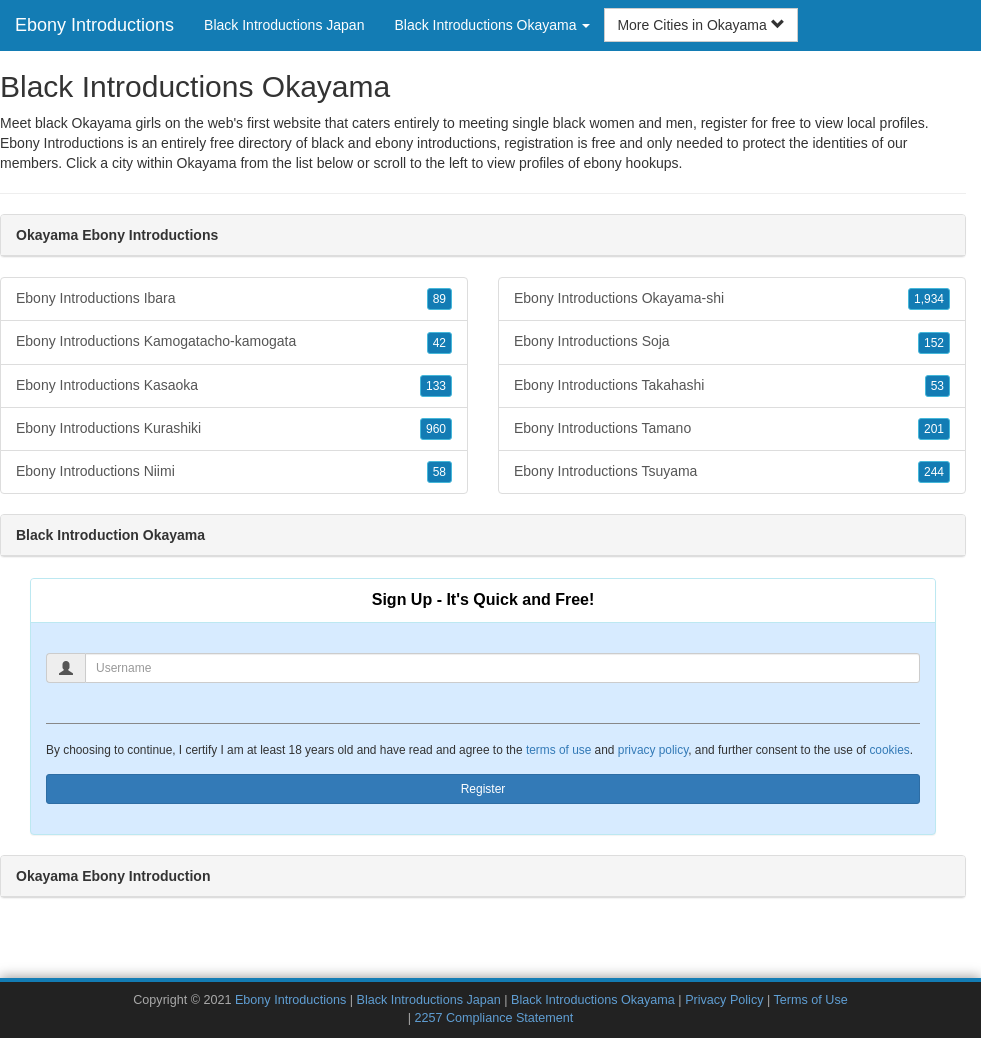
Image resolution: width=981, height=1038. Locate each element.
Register (483, 789)
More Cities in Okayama (700, 25)
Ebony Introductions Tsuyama (732, 472)
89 (439, 299)
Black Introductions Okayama (593, 1000)
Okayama (207, 163)
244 (934, 472)
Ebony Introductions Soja (732, 342)
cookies (889, 750)
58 (439, 472)
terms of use (558, 750)
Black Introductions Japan (284, 25)
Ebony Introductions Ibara (234, 299)
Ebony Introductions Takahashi (732, 386)
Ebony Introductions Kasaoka (234, 386)
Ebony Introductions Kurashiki (234, 429)
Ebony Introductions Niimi (234, 472)
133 (436, 386)
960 (436, 429)
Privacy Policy (724, 1000)
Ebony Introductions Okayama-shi (732, 299)
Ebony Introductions (94, 25)
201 (934, 429)
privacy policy (653, 750)
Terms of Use (811, 1000)
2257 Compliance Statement (493, 1018)
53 (937, 386)
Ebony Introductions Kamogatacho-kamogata (234, 342)
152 (934, 343)
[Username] (502, 668)
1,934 (929, 299)
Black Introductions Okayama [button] (492, 25)
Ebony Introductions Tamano (732, 429)
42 (439, 343)
